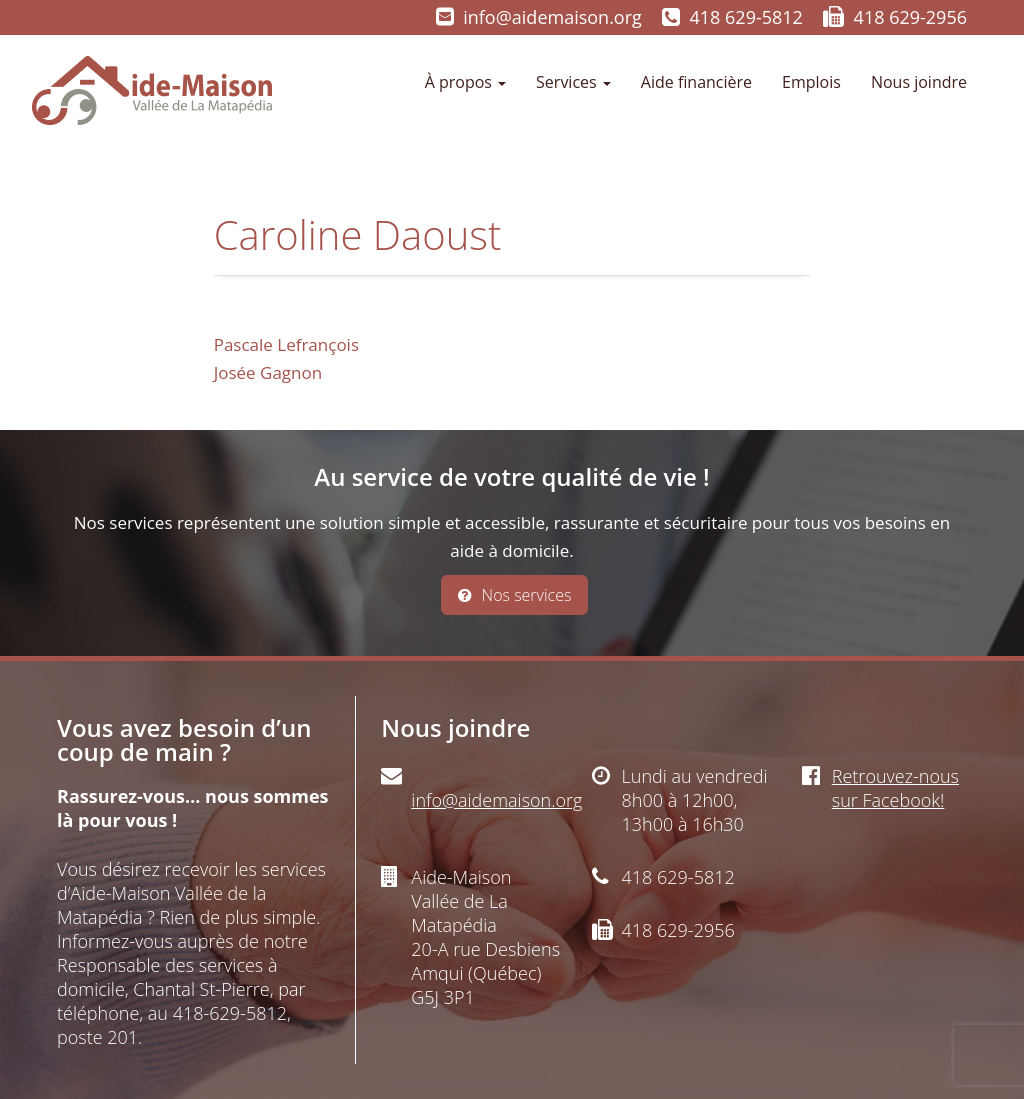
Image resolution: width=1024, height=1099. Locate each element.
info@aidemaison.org (552, 17)
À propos (465, 82)
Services (573, 82)
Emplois (811, 82)
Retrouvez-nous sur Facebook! (895, 788)
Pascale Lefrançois (286, 344)
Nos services (515, 595)
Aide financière (696, 82)
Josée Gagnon (268, 372)
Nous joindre (919, 82)
